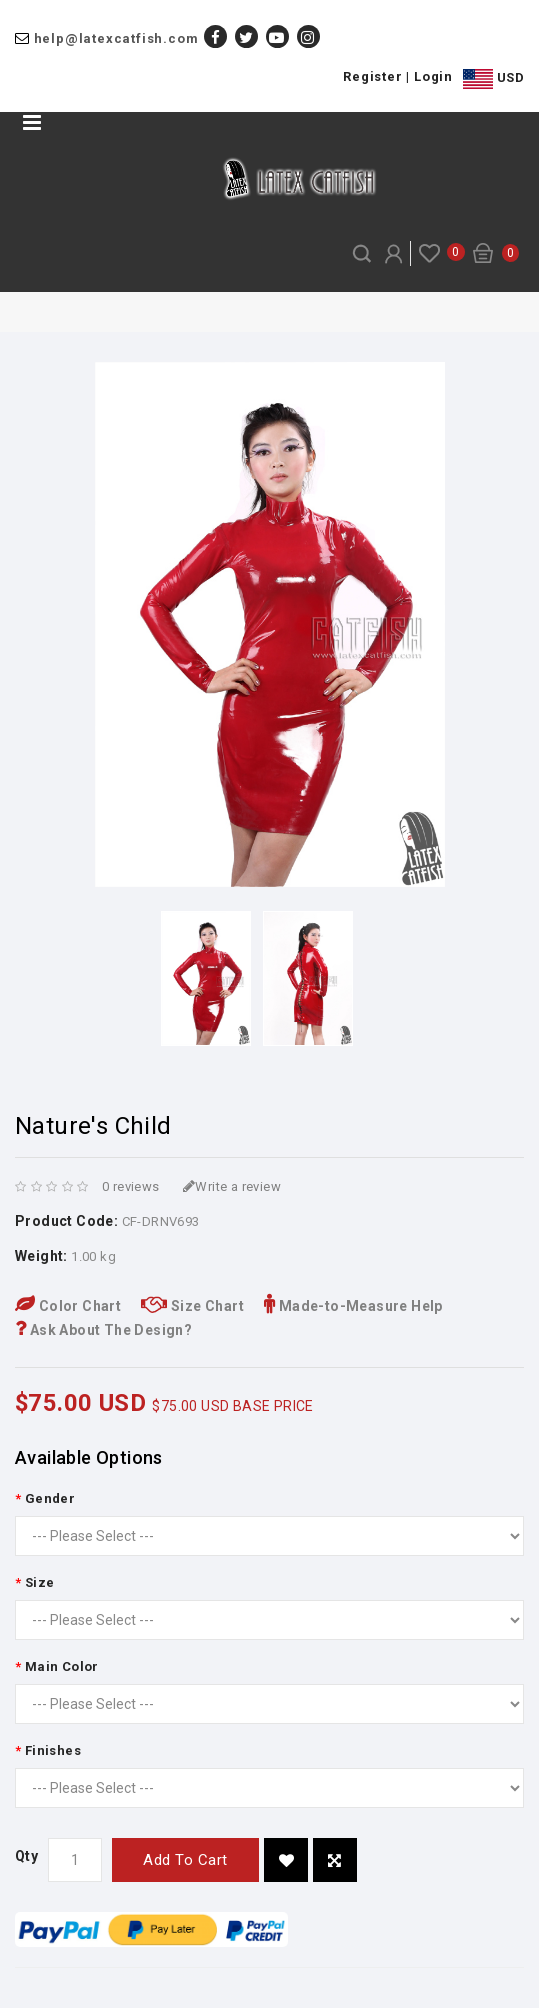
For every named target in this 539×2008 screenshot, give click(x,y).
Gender (50, 1498)
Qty (26, 1856)
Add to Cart (185, 1860)
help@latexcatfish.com (116, 38)
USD (493, 79)
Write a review (232, 1186)
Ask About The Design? (103, 1330)
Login (433, 76)
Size (40, 1582)
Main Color (62, 1666)
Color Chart (68, 1306)
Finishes (53, 1750)
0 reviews (131, 1186)
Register (372, 76)
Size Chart (192, 1306)
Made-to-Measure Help (353, 1306)
